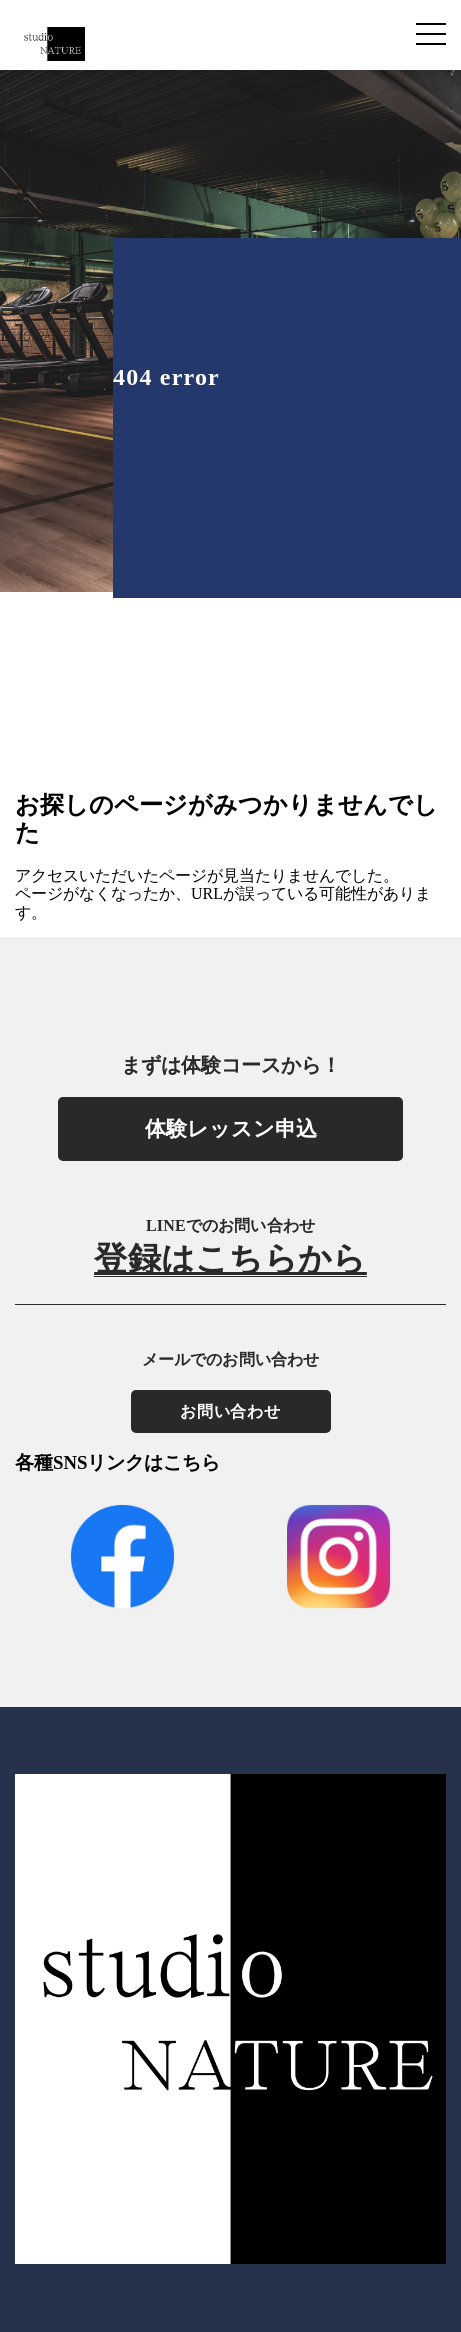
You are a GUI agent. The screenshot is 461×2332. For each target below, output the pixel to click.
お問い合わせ (230, 1411)
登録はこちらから (230, 1260)
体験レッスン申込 (231, 1129)
